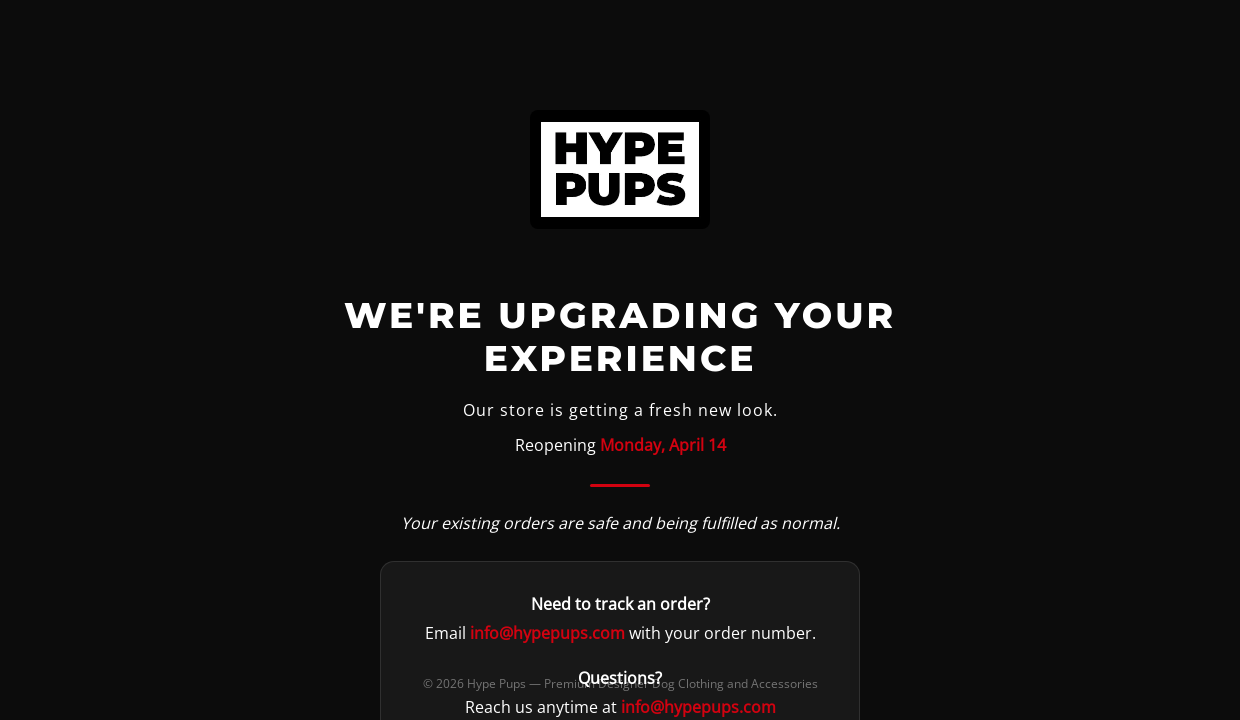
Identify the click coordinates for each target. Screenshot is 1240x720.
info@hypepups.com (547, 633)
